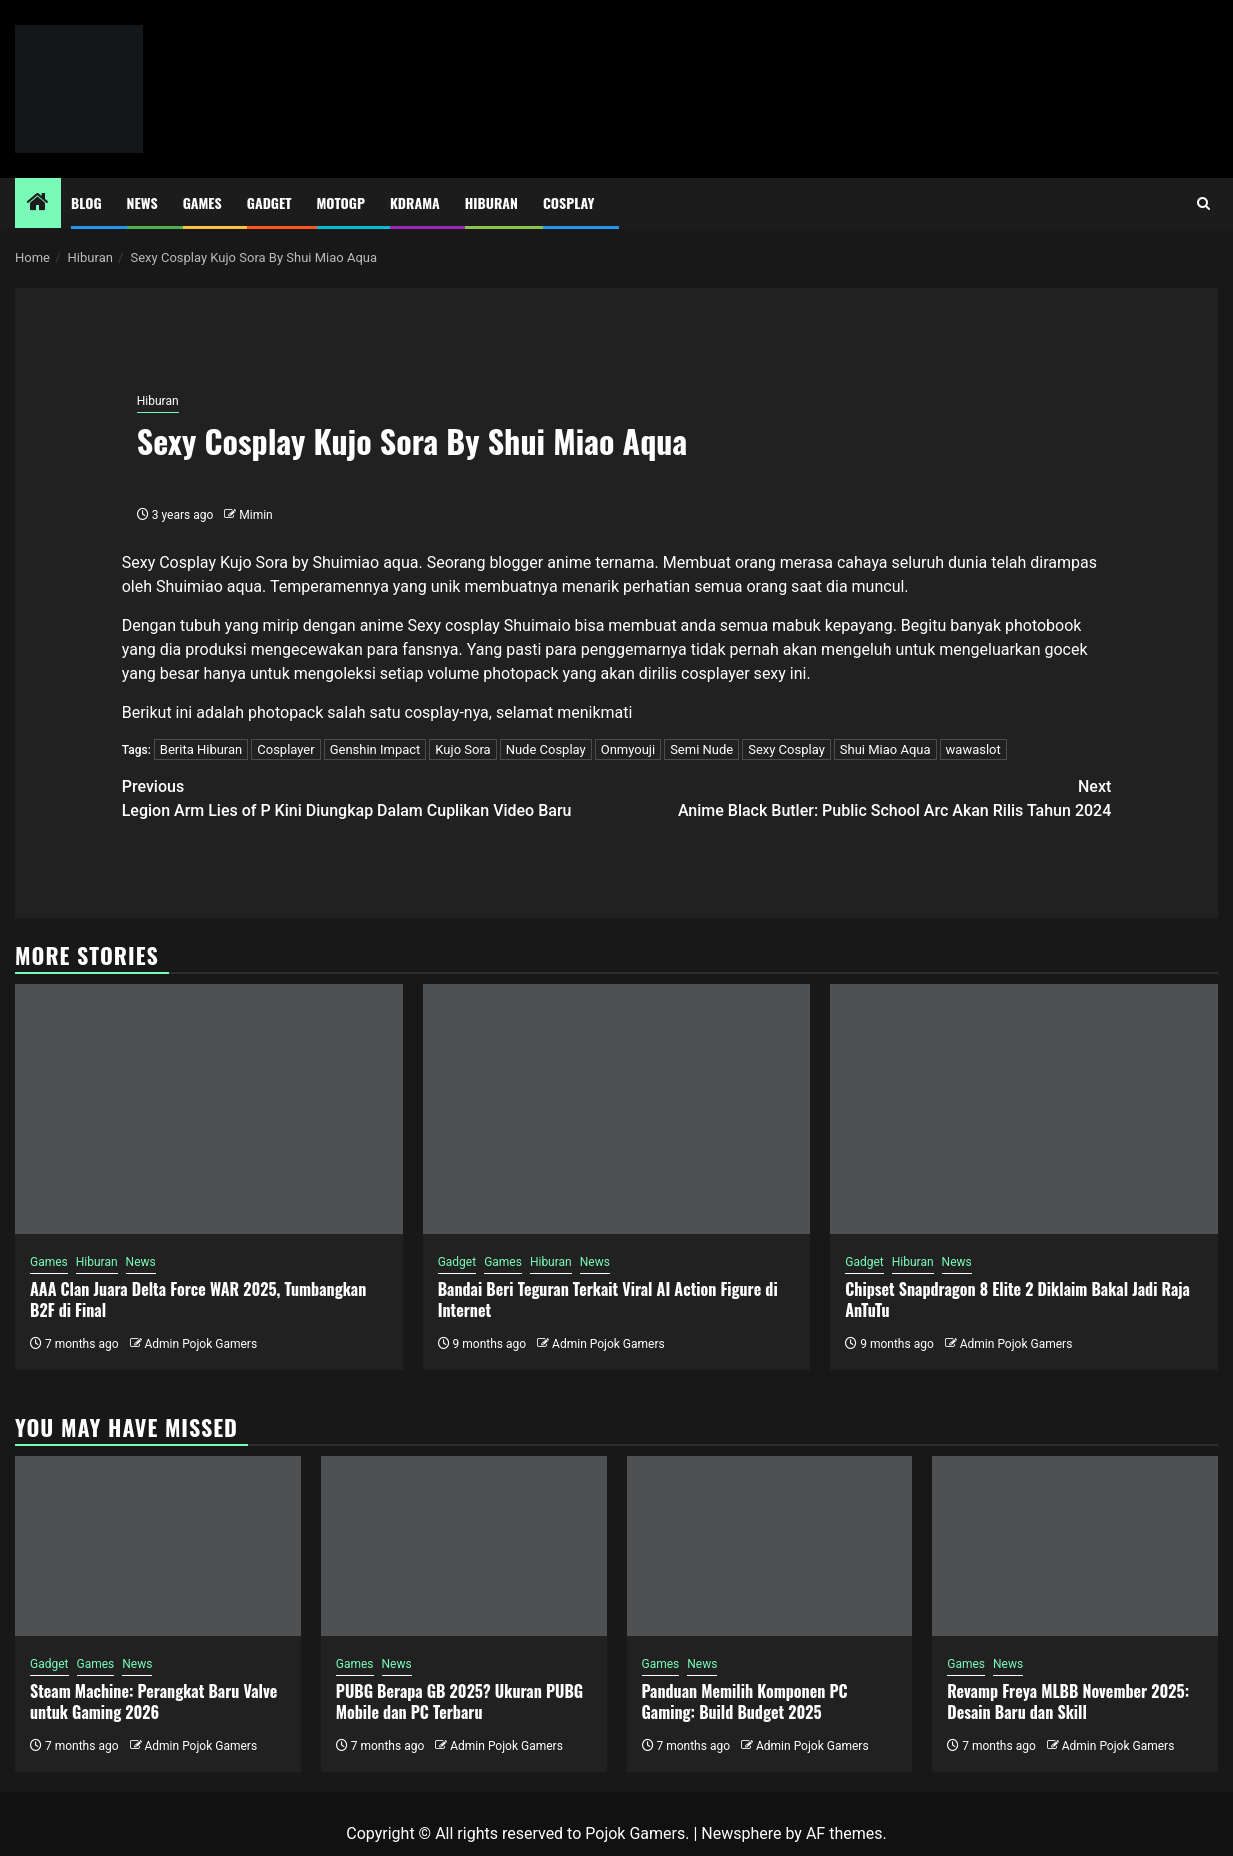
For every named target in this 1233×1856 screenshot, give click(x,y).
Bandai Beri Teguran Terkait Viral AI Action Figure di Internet (608, 1299)
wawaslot (973, 749)
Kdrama (415, 202)
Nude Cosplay (546, 749)
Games (202, 202)
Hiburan (491, 202)
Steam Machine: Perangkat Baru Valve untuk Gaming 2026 (153, 1701)
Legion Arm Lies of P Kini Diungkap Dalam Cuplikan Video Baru (369, 797)
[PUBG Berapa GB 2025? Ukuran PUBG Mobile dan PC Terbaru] (464, 1546)
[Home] (38, 204)
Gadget (269, 202)
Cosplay (568, 202)
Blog (86, 202)
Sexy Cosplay (786, 749)
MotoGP (341, 202)
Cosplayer (285, 749)
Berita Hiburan (201, 749)
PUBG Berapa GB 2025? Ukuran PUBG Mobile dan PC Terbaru (459, 1701)
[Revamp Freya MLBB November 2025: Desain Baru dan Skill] (1075, 1546)
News (142, 202)
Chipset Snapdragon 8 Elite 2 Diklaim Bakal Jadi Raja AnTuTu (1017, 1299)
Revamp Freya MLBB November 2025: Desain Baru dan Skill (1068, 1701)
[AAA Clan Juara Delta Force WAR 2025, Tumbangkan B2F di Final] (209, 1109)
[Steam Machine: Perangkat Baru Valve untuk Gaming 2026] (158, 1546)
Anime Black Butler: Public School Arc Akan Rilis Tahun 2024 (864, 797)
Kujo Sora (462, 749)
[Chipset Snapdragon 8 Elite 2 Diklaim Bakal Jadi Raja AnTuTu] (1024, 1109)
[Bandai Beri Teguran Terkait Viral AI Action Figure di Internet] (617, 1109)
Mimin (255, 515)
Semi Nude (701, 749)
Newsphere (741, 1833)
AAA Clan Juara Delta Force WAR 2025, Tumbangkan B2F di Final (198, 1299)
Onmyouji (628, 749)
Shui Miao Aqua (885, 749)
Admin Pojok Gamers (200, 1344)
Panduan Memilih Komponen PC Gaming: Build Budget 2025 (745, 1701)
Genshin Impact (375, 749)
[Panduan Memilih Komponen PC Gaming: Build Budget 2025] (770, 1546)
